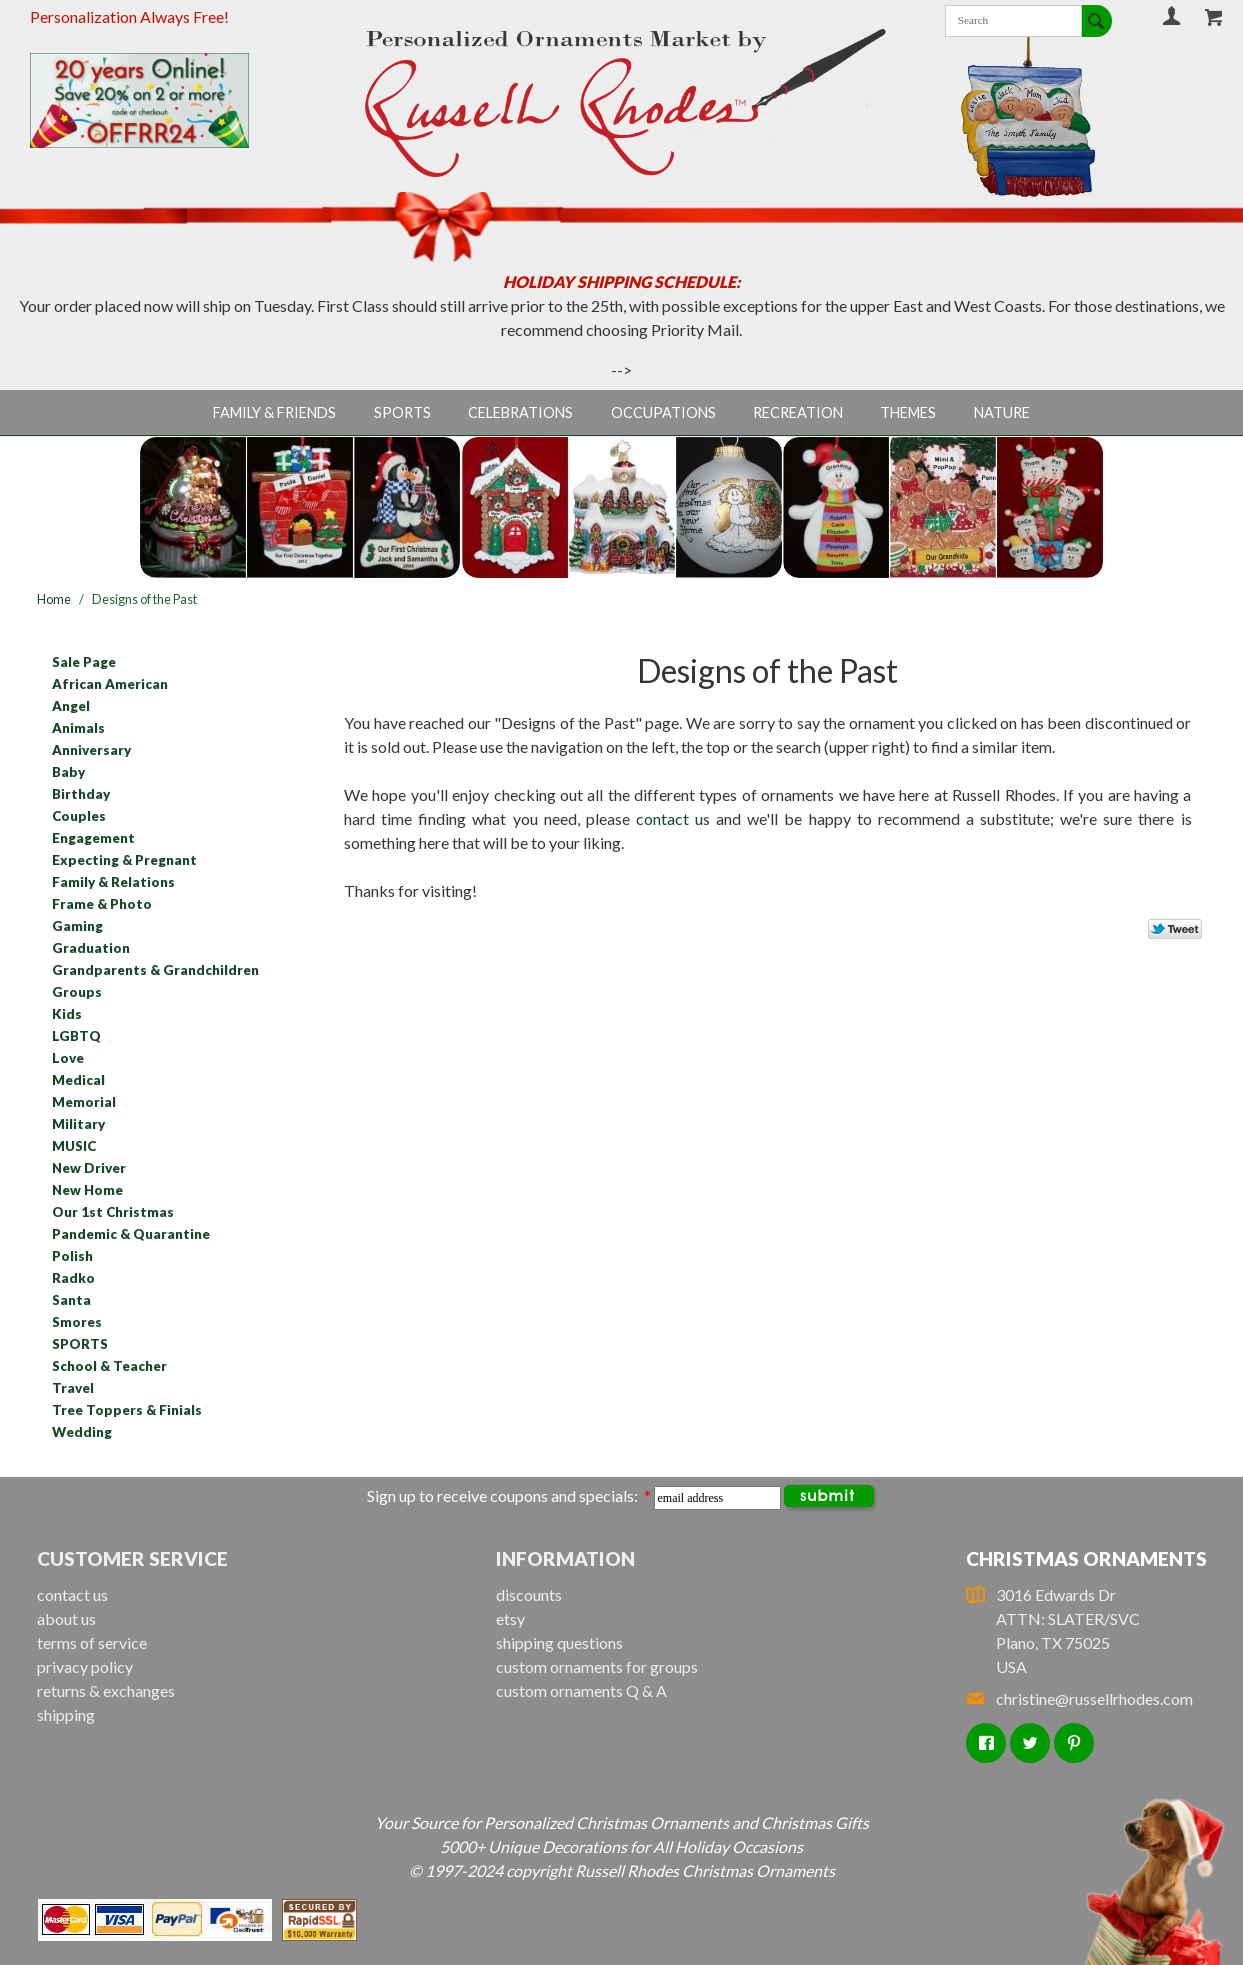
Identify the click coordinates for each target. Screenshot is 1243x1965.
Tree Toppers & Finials (127, 1410)
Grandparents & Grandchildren (155, 970)
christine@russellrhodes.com (1079, 1698)
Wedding (82, 1432)
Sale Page (84, 662)
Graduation (91, 948)
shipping (66, 1714)
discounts (529, 1594)
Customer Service (132, 1558)
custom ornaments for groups (597, 1666)
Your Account (1172, 15)
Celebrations (520, 412)
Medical (78, 1080)
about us (66, 1618)
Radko (73, 1278)
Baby (68, 772)
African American (110, 684)
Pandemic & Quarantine (131, 1234)
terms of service (92, 1642)
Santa (71, 1300)
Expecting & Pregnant (124, 860)
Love (68, 1058)
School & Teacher (109, 1366)
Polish (72, 1256)
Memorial (84, 1102)
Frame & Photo (102, 904)
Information (565, 1558)
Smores (77, 1322)
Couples (79, 816)
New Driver (89, 1168)
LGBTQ (76, 1036)
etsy (510, 1618)
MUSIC (74, 1146)
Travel (73, 1388)
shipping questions (559, 1642)
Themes (908, 412)
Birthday (81, 794)
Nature (1002, 412)
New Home (87, 1190)
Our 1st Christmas (113, 1212)
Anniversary (91, 750)
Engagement (93, 838)
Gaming (77, 926)
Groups (77, 992)
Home (54, 599)
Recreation (798, 412)
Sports (402, 412)
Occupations (663, 412)
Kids (67, 1014)
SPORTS (80, 1344)
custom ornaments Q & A (581, 1690)
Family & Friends (274, 412)
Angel (71, 706)
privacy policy (85, 1666)
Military (78, 1124)
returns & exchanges (106, 1690)
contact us (673, 818)
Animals (78, 728)
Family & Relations (113, 882)
